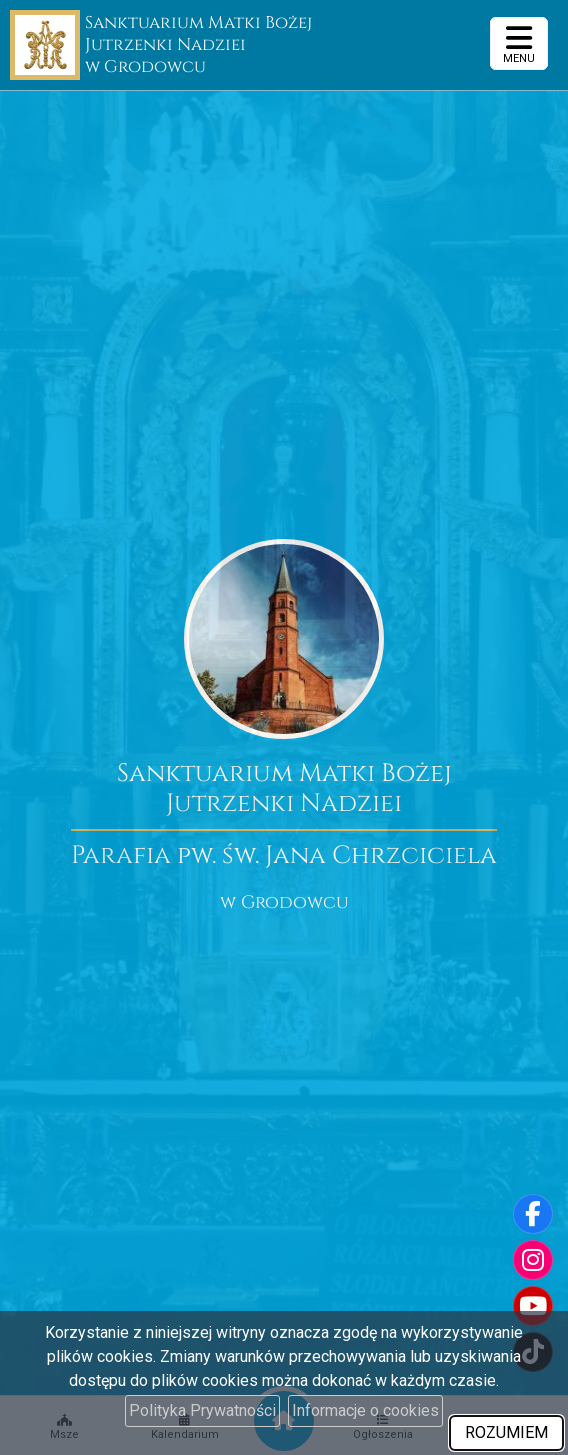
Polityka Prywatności (202, 1410)
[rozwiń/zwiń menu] (519, 43)
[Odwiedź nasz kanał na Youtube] (533, 1306)
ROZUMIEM (506, 1432)
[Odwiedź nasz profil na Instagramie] (533, 1260)
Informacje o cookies (365, 1410)
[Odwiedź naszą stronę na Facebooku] (533, 1214)
